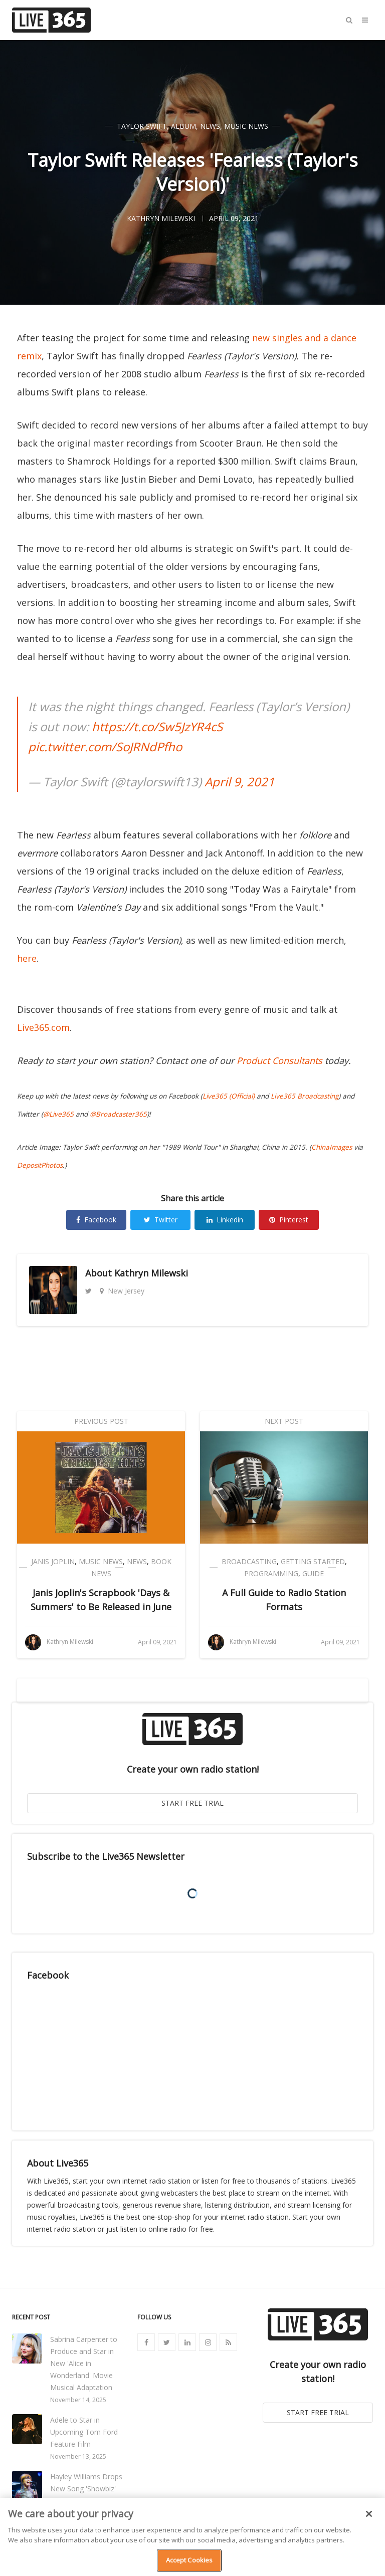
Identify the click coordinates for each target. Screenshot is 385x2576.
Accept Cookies (189, 2559)
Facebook (96, 1219)
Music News (246, 126)
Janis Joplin (53, 1561)
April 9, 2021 (240, 781)
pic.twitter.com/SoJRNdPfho (105, 746)
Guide (313, 1573)
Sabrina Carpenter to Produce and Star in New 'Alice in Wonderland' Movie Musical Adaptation (83, 2363)
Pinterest (288, 1219)
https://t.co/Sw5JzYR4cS (157, 726)
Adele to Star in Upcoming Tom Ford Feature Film (84, 2432)
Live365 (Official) (229, 1096)
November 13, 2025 (78, 2456)
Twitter (160, 1219)
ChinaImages (331, 1147)
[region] (192, 2537)
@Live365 (58, 1114)
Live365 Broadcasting (304, 1096)
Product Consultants (279, 1060)
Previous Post (101, 1421)
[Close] (369, 2514)
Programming (271, 1573)
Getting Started (313, 1561)
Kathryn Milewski (151, 1273)
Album (183, 126)
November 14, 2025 (78, 2400)
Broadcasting (249, 1561)
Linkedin (225, 1219)
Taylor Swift (142, 126)
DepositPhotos (40, 1165)
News (210, 126)
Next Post (284, 1421)
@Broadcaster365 (118, 1114)
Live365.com (43, 1027)
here (27, 958)
